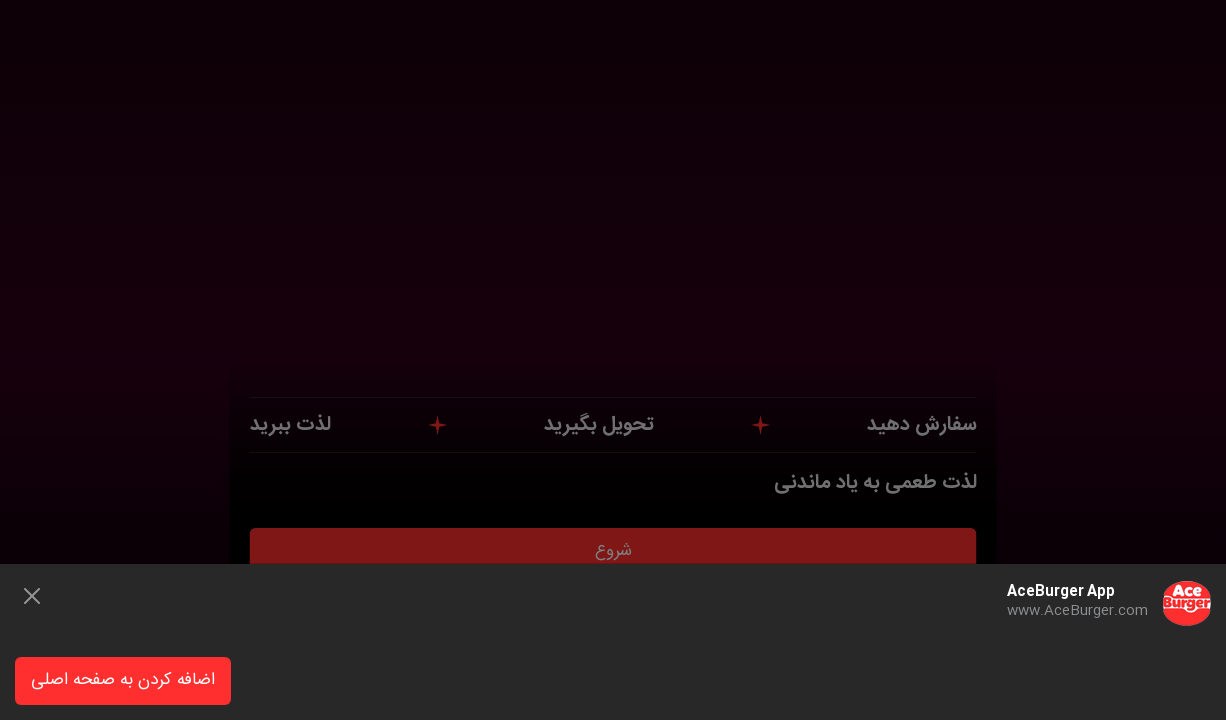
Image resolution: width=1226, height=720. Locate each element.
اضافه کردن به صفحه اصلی (123, 680)
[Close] (32, 596)
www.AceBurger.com (1077, 611)
